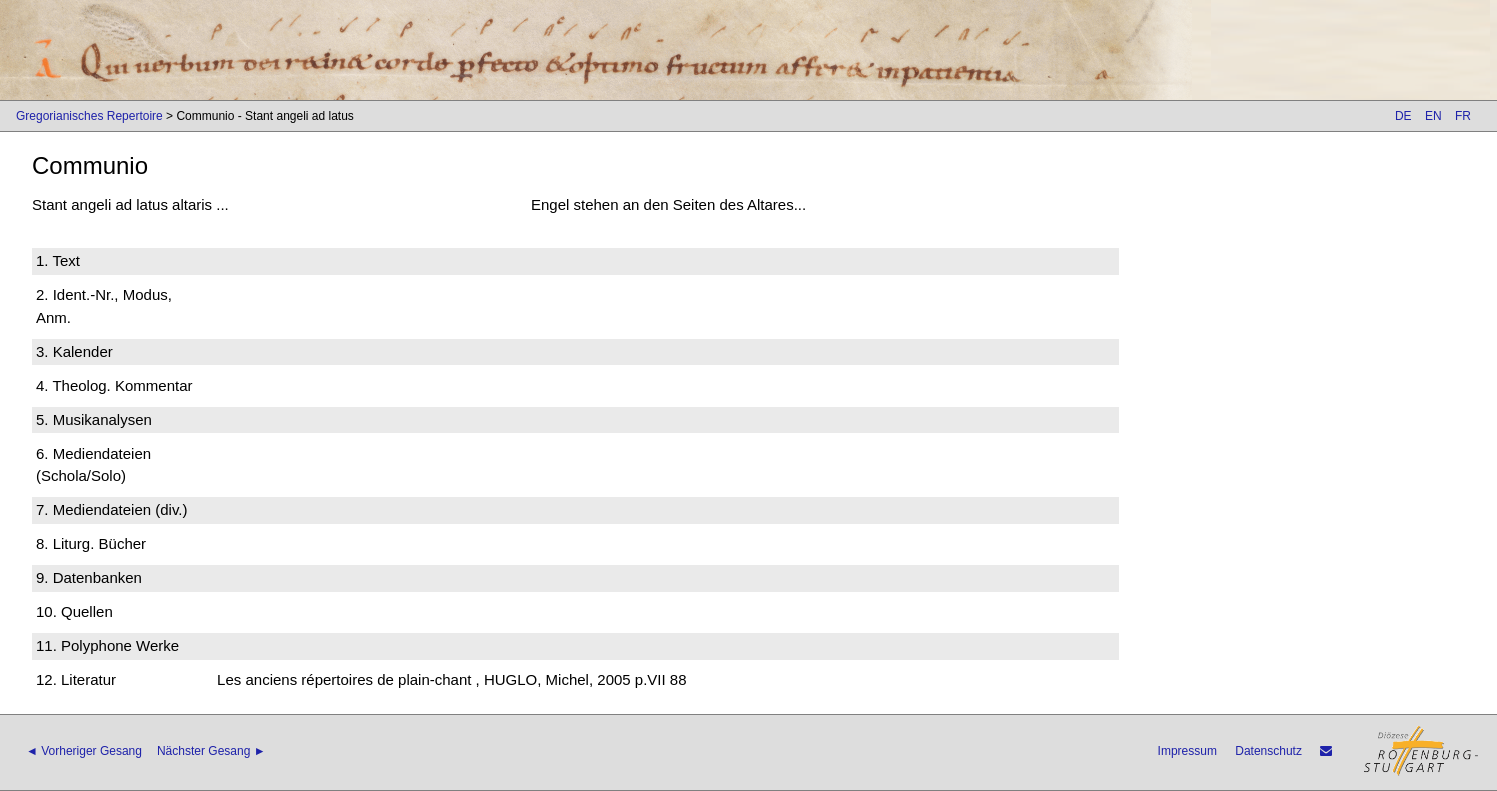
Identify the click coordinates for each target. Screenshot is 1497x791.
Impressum (1187, 751)
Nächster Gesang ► (211, 751)
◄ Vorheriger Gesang (84, 751)
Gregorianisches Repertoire (89, 116)
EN (1433, 116)
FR (1463, 116)
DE (1403, 116)
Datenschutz (1268, 751)
